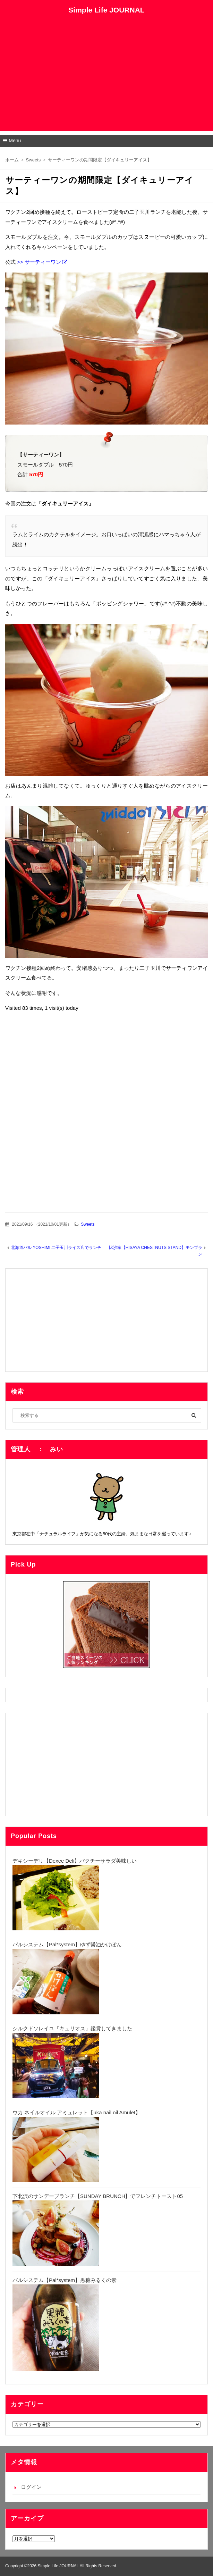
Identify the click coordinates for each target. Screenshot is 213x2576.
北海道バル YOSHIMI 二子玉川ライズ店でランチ (56, 1247)
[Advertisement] (106, 82)
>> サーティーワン (39, 262)
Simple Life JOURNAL (106, 10)
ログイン (31, 2487)
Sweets (87, 1224)
